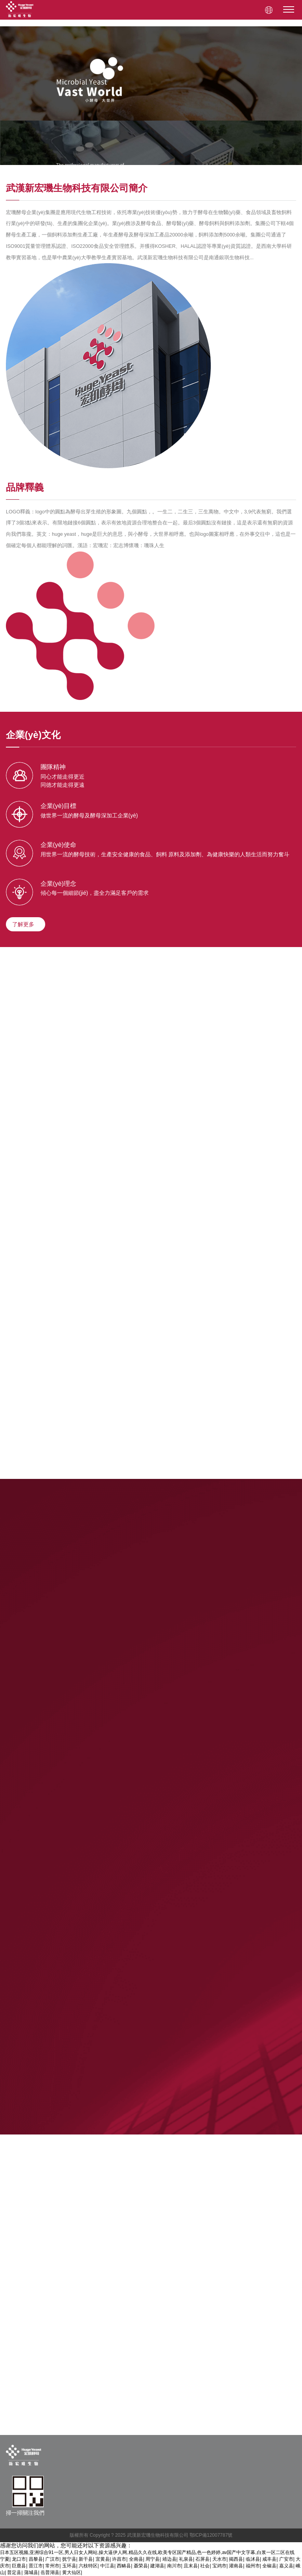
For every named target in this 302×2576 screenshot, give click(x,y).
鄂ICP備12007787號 (211, 2535)
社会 (205, 2566)
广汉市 (52, 2559)
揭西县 (236, 2559)
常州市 (52, 2566)
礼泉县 (186, 2559)
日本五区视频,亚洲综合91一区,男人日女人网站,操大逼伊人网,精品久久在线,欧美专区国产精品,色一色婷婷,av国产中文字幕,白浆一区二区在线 (147, 2552)
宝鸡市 (219, 2566)
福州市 (253, 2566)
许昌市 (119, 2559)
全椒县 (269, 2566)
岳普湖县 (50, 2572)
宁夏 (4, 2559)
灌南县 (236, 2566)
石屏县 (202, 2559)
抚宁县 (69, 2559)
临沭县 (253, 2559)
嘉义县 (286, 2566)
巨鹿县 (19, 2566)
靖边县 (169, 2559)
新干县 (86, 2559)
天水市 (219, 2559)
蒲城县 (31, 2572)
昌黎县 (36, 2559)
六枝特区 (88, 2566)
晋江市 (36, 2566)
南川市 (174, 2566)
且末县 (191, 2566)
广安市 (286, 2559)
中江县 (107, 2566)
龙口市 (19, 2559)
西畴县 (124, 2566)
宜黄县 (103, 2559)
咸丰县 (269, 2559)
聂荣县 (141, 2566)
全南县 (136, 2559)
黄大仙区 (71, 2572)
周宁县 (152, 2559)
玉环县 (69, 2566)
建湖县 (157, 2566)
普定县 (14, 2572)
